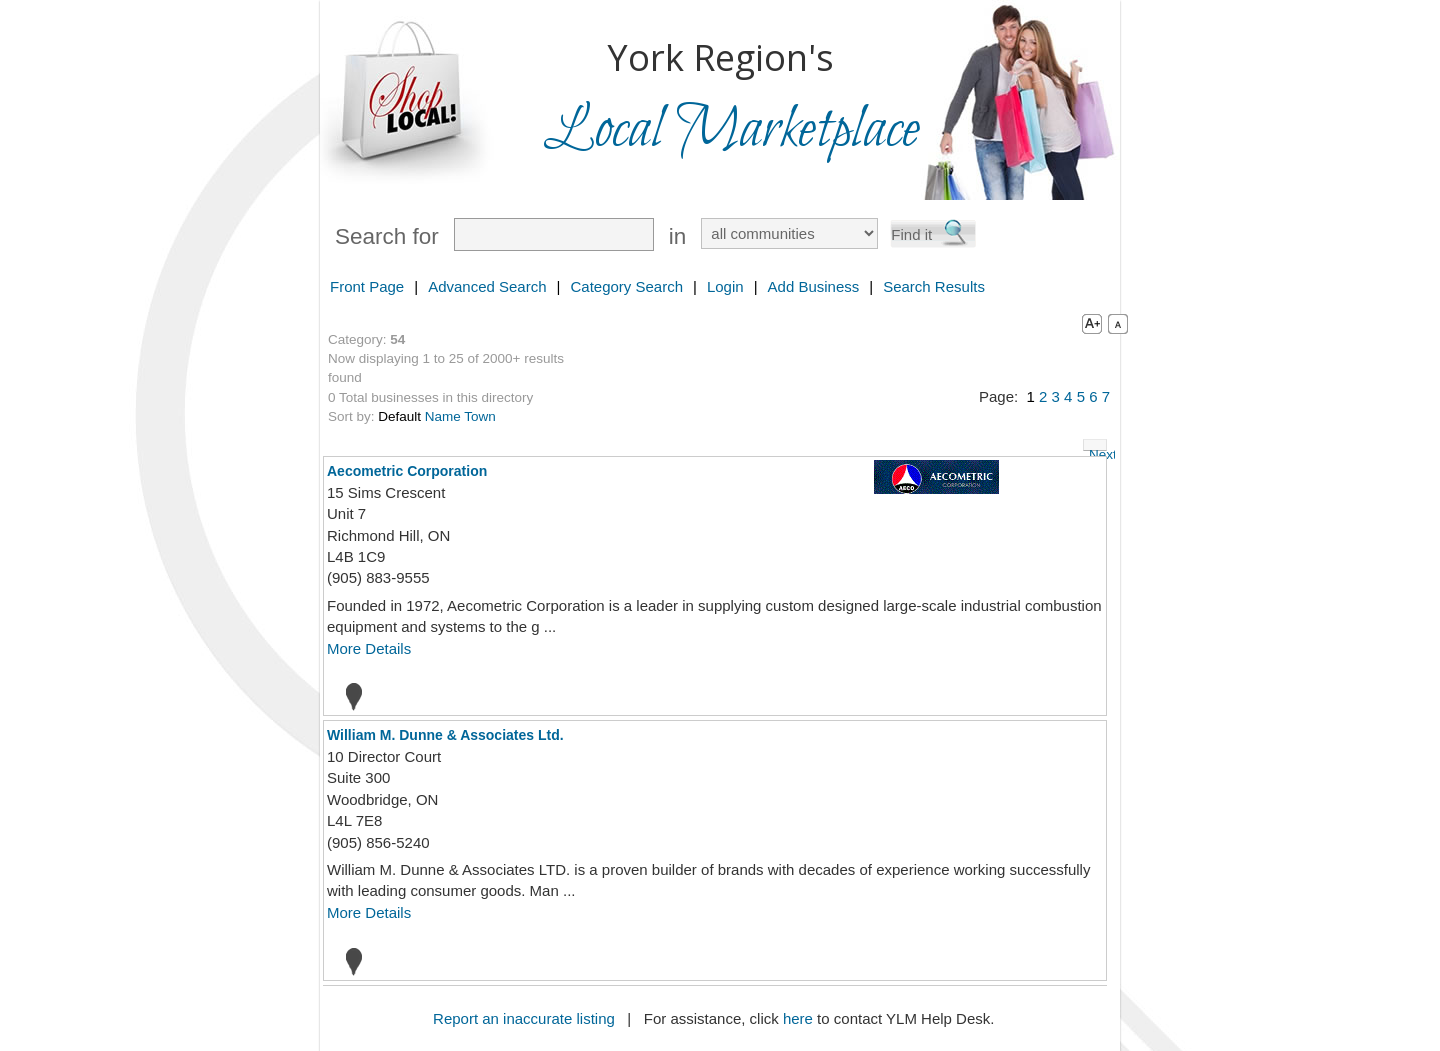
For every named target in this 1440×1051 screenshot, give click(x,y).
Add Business (814, 286)
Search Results (934, 286)
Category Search (626, 286)
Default (399, 416)
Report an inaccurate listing (524, 1018)
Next (1098, 449)
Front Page (367, 286)
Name (443, 416)
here (798, 1018)
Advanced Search (487, 286)
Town (480, 416)
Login (725, 286)
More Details (369, 648)
